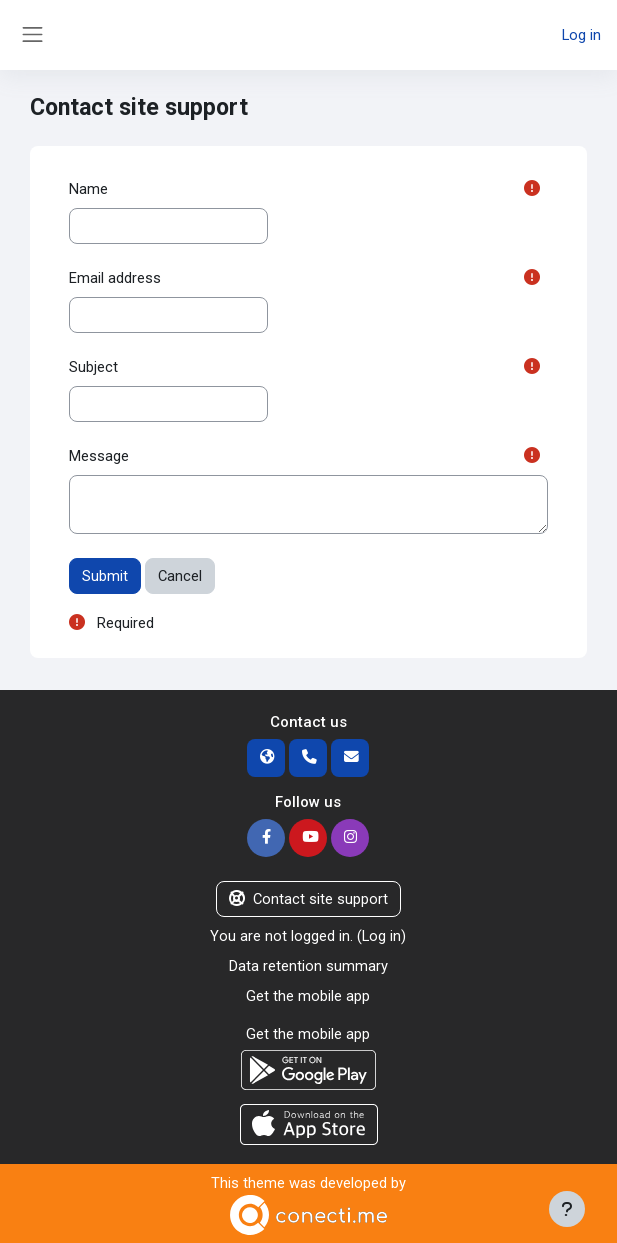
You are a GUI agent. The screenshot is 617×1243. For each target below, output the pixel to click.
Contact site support (308, 899)
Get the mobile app (308, 996)
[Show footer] (567, 1209)
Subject (93, 367)
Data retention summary (308, 966)
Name (88, 189)
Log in (581, 35)
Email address (115, 278)
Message (99, 456)
